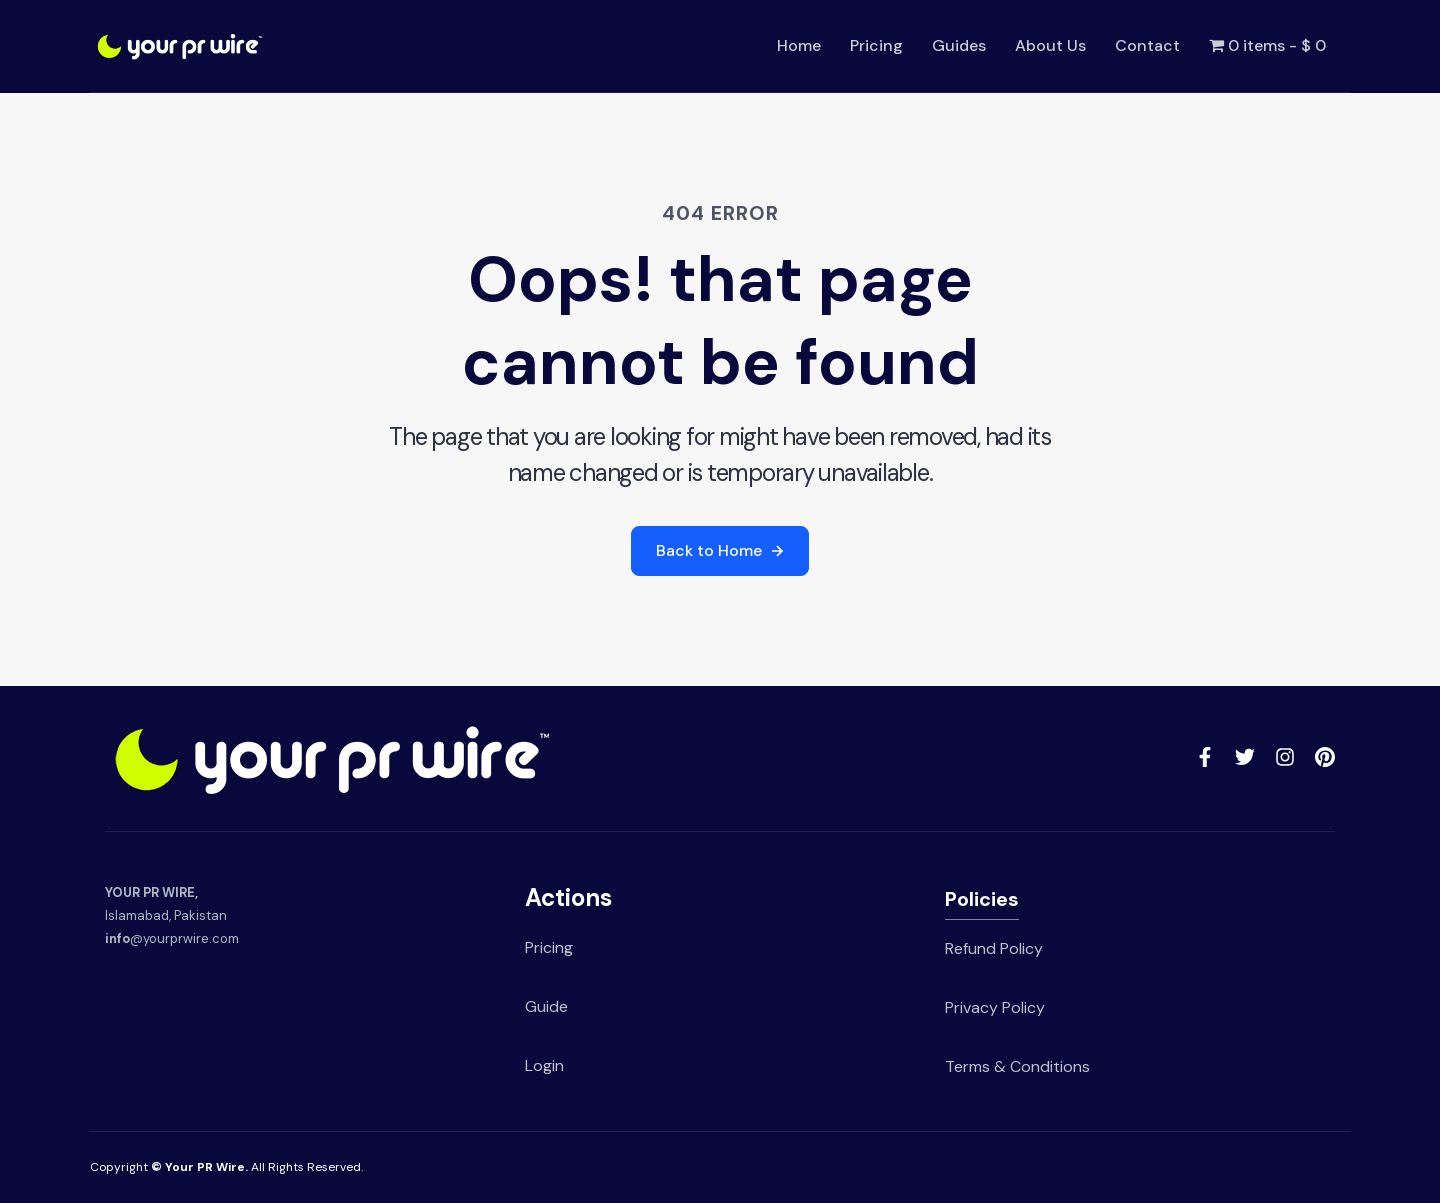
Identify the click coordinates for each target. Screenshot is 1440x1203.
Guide (546, 1006)
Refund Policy (994, 948)
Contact (1147, 45)
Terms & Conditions (1017, 1066)
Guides (959, 45)
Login (544, 1065)
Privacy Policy (995, 1007)
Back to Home (720, 550)
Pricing (876, 45)
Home (799, 45)
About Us (1050, 45)
